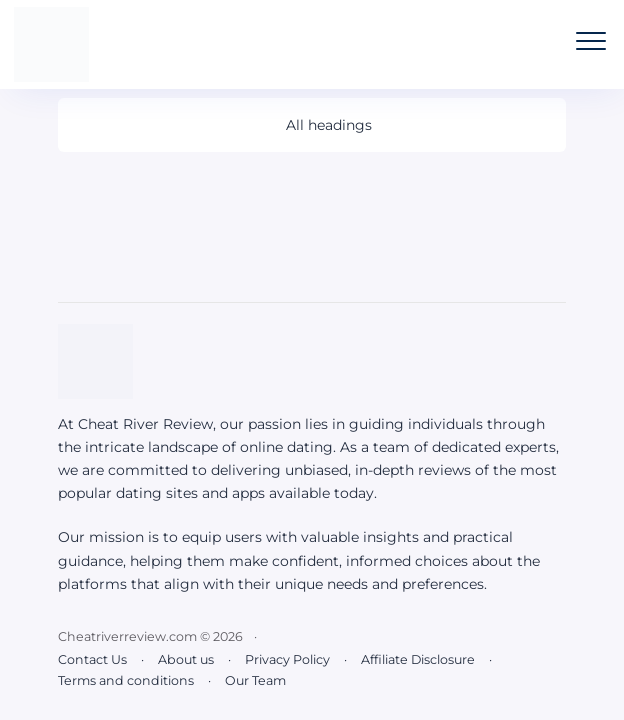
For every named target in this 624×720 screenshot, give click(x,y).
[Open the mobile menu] (591, 41)
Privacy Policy (287, 659)
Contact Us (92, 659)
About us (186, 659)
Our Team (255, 680)
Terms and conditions (126, 680)
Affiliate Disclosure (418, 659)
